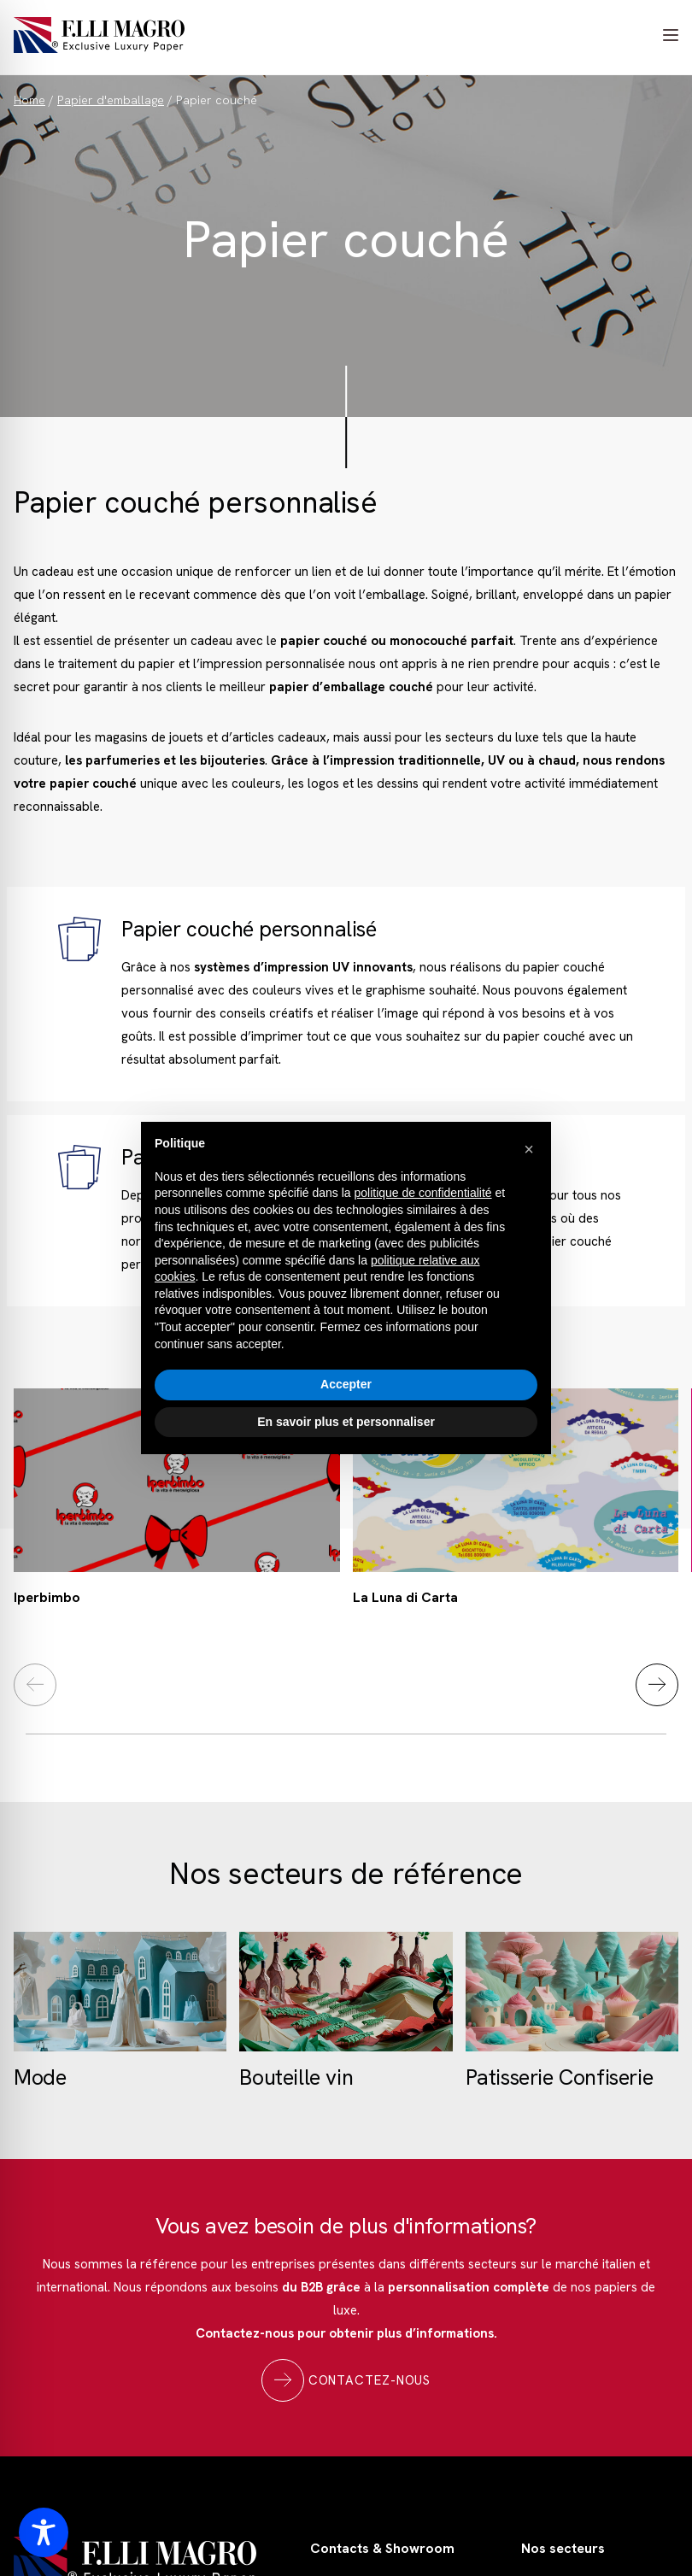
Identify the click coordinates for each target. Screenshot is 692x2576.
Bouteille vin (296, 2077)
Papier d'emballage (110, 100)
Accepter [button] (346, 1384)
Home (29, 100)
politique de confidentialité (422, 1193)
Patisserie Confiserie (560, 2077)
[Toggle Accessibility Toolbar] (43, 2532)
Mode (40, 2077)
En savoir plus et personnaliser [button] (346, 1422)
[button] (528, 1149)
